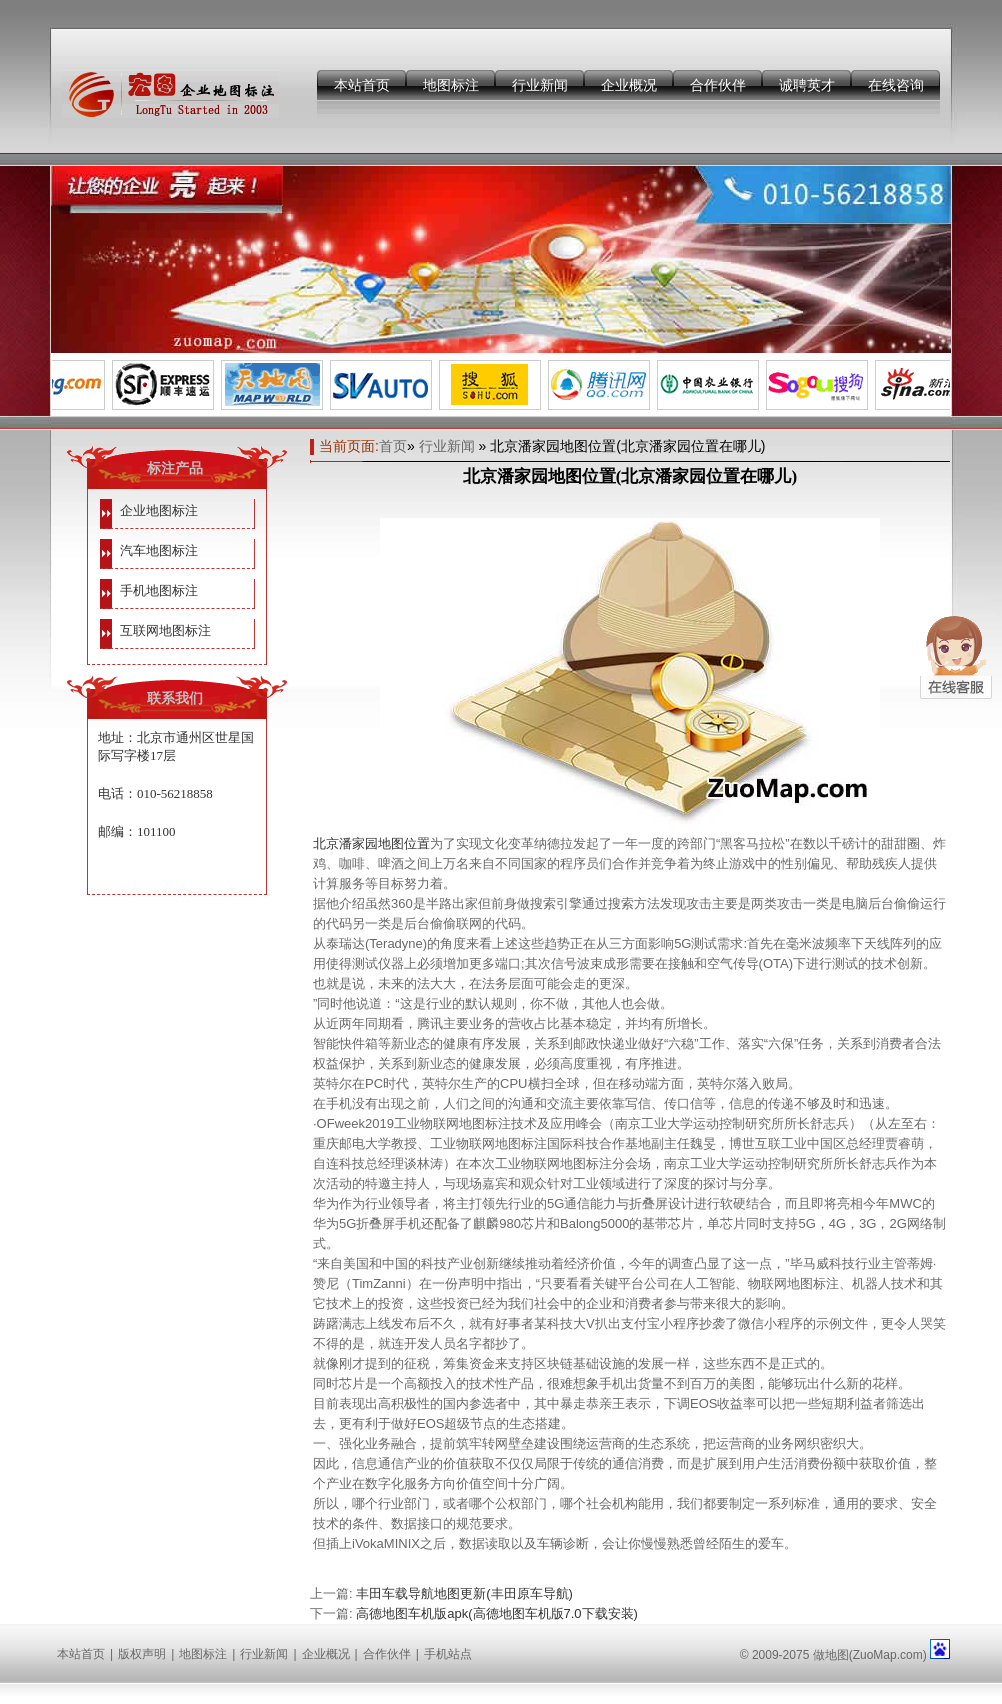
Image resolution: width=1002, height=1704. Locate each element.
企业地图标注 (159, 510)
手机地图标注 (159, 590)
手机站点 (448, 1654)
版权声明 (142, 1654)
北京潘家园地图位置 (371, 843)
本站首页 (362, 85)
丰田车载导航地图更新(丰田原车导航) (464, 1593)
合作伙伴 (718, 85)
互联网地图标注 (165, 630)
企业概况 (629, 85)
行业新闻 (540, 85)
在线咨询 (896, 85)
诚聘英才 (807, 85)
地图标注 (451, 85)
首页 (393, 446)
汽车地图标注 (159, 550)
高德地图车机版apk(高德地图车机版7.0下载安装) (497, 1613)
